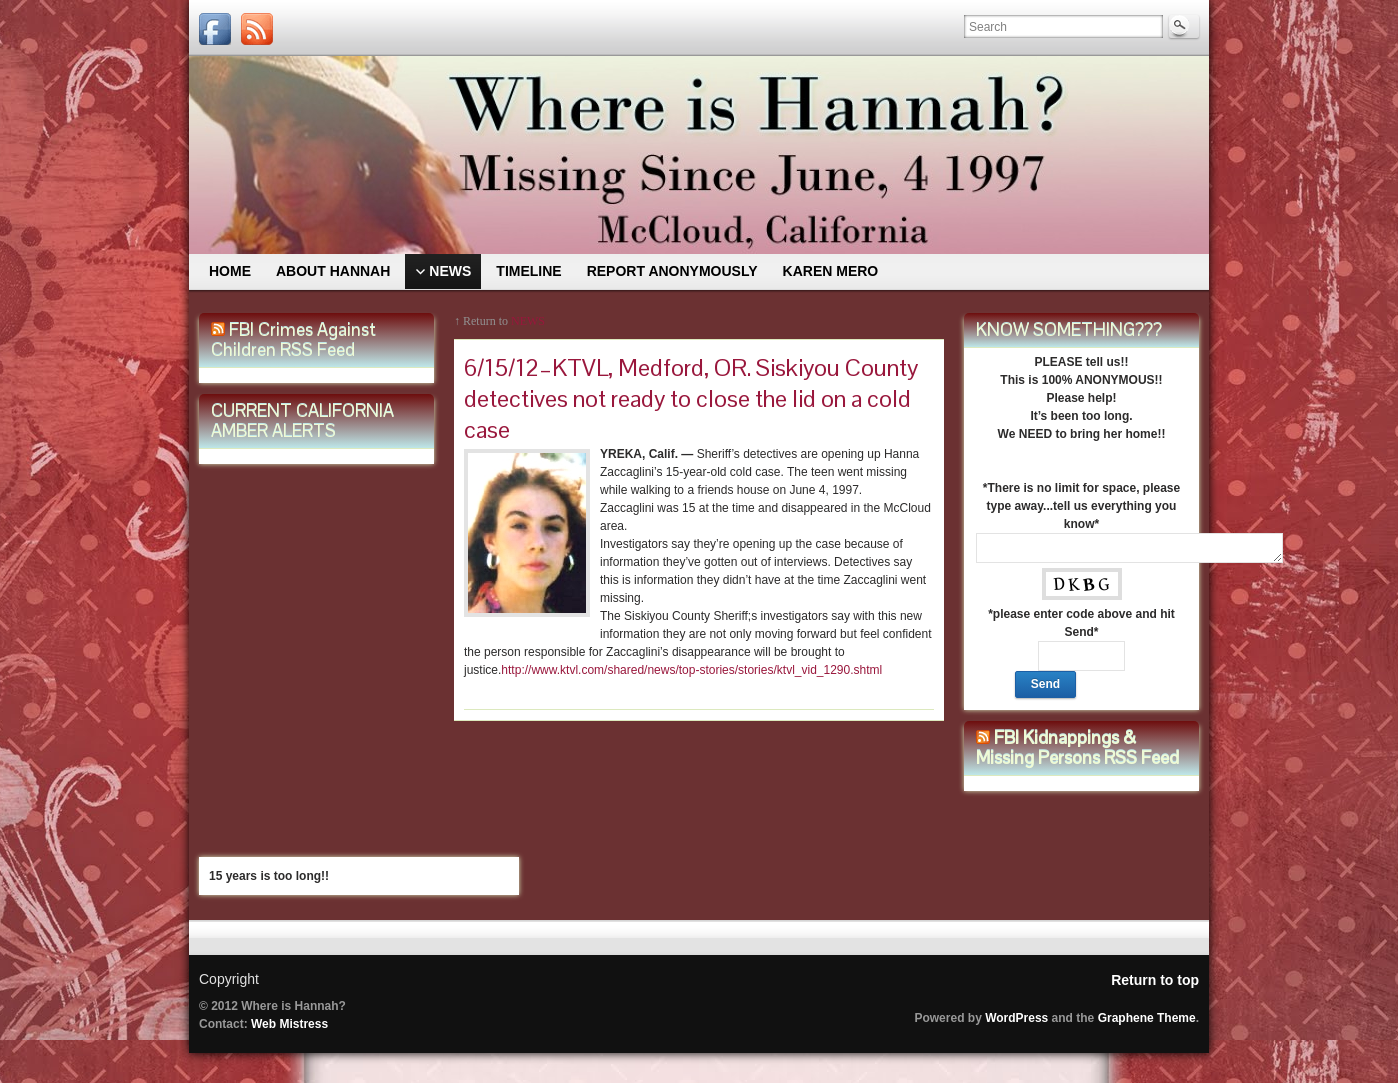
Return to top (1155, 980)
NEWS (528, 321)
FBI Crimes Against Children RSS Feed (293, 339)
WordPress (1016, 1018)
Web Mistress (289, 1024)
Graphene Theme (1147, 1018)
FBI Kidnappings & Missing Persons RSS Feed (1077, 747)
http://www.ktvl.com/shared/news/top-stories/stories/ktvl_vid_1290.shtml (691, 670)
